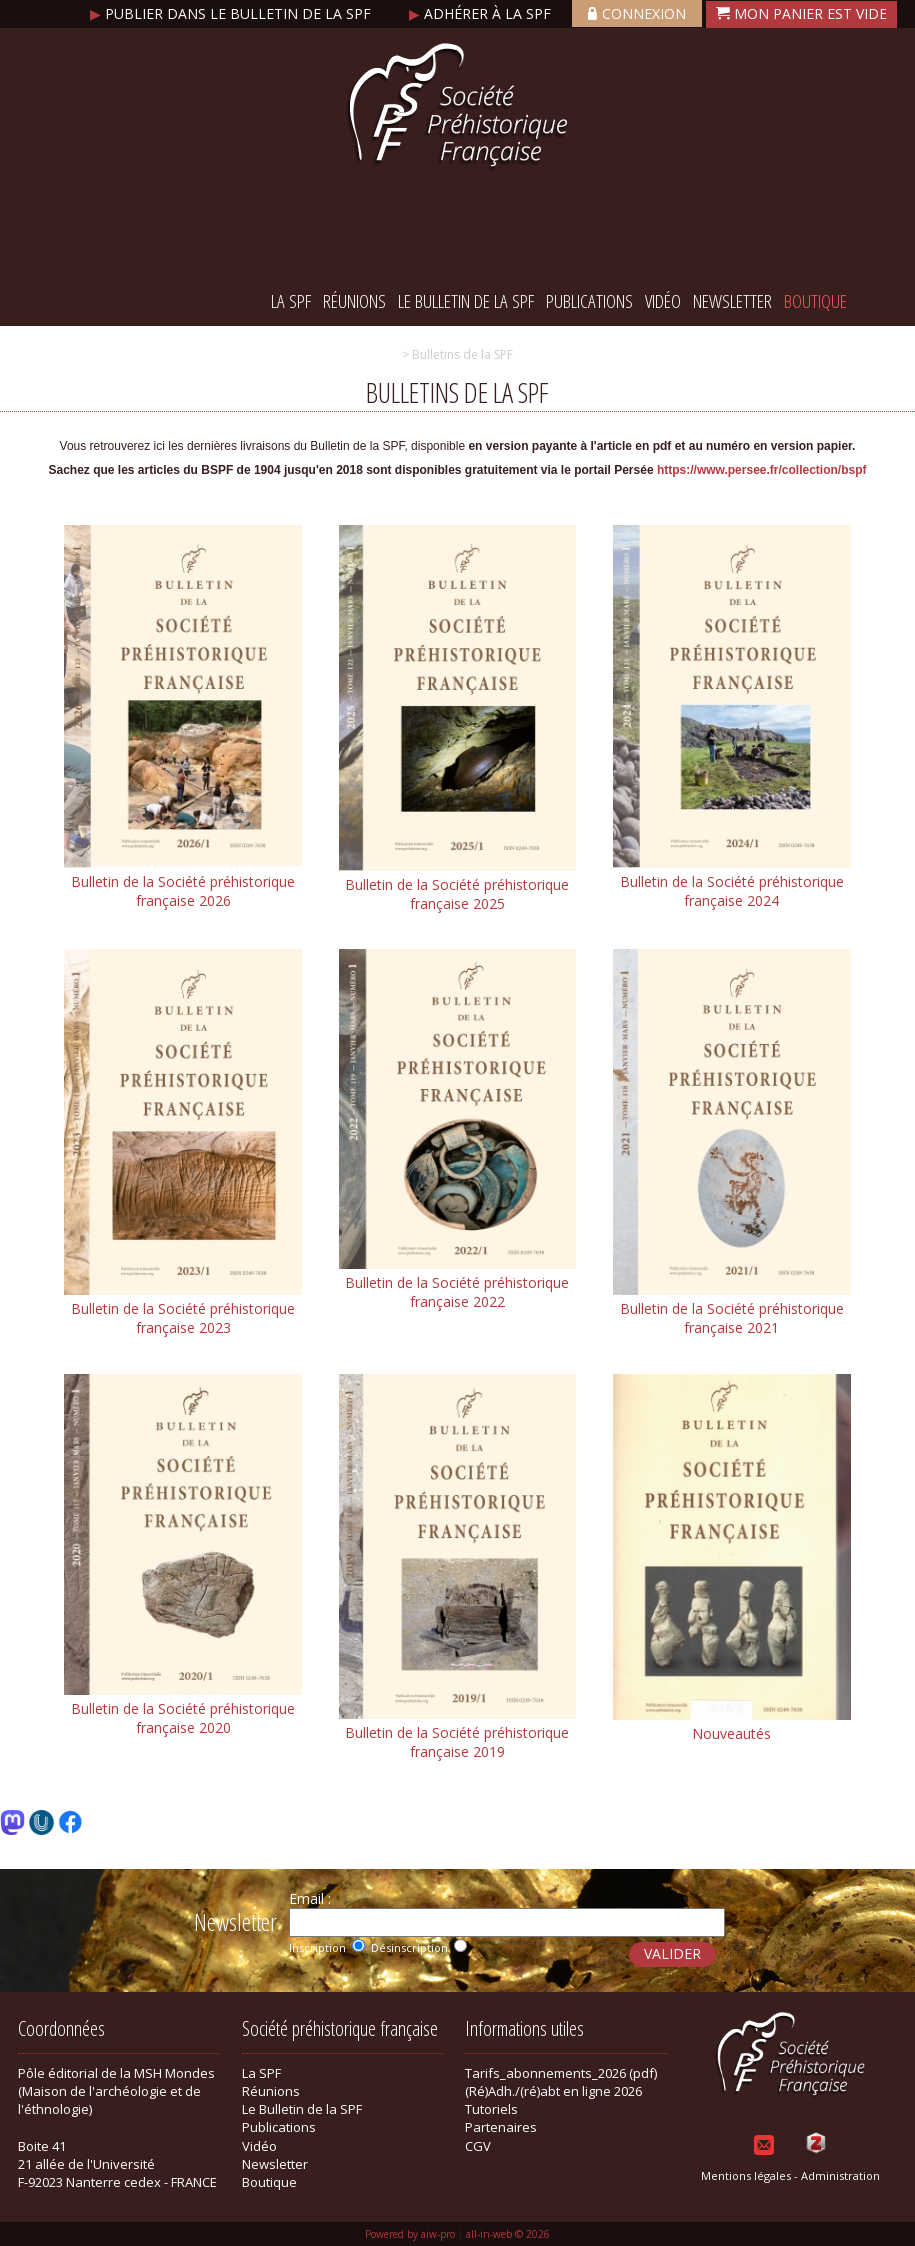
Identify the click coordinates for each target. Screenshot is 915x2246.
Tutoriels (491, 2109)
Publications (589, 301)
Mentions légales (746, 2175)
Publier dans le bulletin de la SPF (232, 13)
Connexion (637, 13)
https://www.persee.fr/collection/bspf (762, 470)
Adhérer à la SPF (482, 13)
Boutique (815, 301)
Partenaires (501, 2127)
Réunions (354, 301)
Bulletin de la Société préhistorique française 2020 (183, 1718)
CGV (478, 2146)
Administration (840, 2175)
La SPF (291, 301)
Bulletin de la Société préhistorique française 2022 (457, 1292)
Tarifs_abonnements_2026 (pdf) (561, 2073)
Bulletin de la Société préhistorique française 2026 (183, 891)
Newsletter (732, 301)
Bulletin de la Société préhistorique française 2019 (457, 1742)
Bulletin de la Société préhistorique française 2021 (732, 1318)
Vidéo (663, 301)
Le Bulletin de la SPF (466, 301)
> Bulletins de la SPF (457, 354)
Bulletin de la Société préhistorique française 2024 (732, 891)
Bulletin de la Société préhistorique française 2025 (457, 894)
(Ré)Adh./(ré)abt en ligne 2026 (553, 2091)
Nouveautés (731, 1733)
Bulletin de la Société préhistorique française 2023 (183, 1318)
